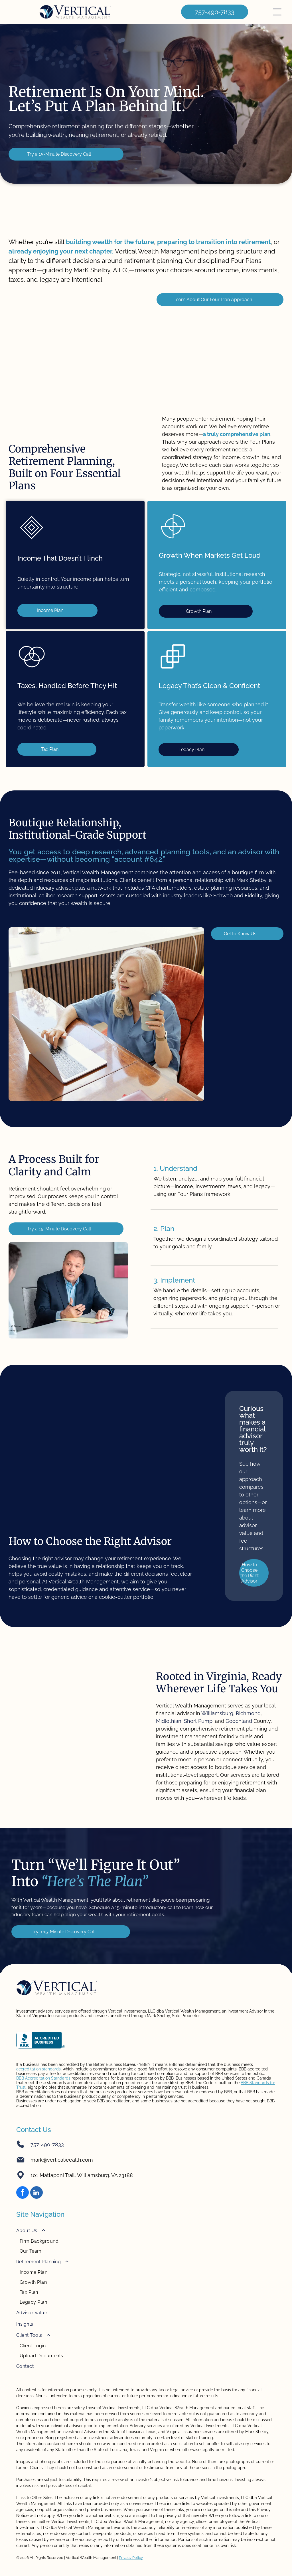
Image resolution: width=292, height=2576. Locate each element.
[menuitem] (146, 2240)
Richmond (248, 1713)
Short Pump (198, 1721)
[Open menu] (277, 12)
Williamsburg (217, 1713)
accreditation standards (38, 2069)
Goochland (239, 1721)
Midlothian (168, 1721)
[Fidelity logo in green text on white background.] (91, 352)
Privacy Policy (131, 2557)
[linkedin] (36, 2193)
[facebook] (22, 2193)
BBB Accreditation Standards (43, 2078)
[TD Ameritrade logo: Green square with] (146, 352)
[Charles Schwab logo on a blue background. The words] (36, 352)
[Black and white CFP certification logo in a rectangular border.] (200, 352)
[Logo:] (255, 352)
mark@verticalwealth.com (62, 2160)
